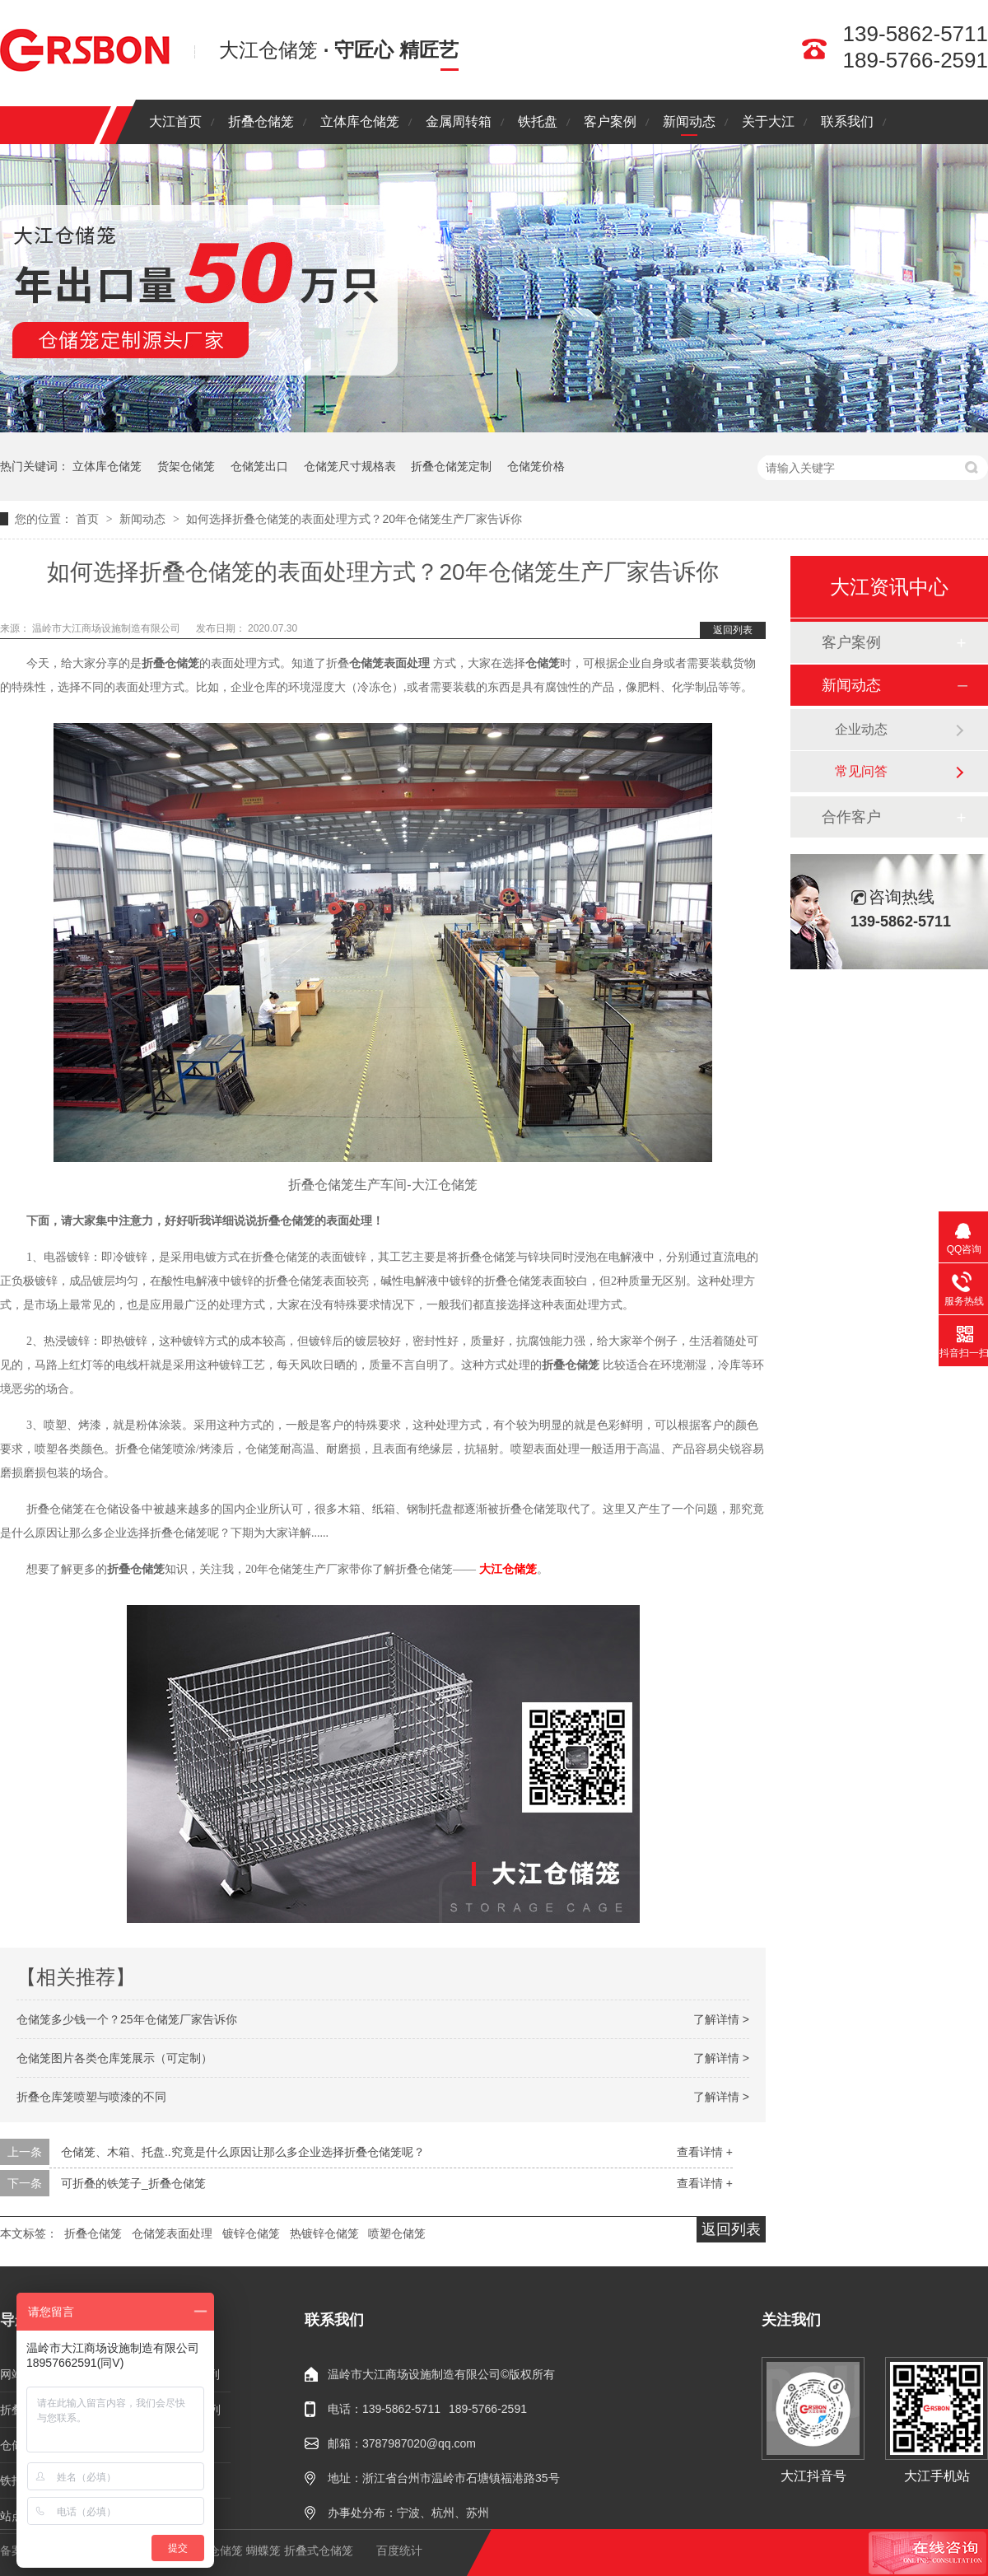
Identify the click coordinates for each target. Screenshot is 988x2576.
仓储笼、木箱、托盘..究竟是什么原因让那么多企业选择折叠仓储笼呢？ (243, 2151)
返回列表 (733, 630)
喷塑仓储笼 (397, 2233)
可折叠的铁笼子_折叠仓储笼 (133, 2183)
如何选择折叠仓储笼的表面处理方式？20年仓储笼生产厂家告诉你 (354, 518)
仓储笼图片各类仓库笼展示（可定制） (114, 2058)
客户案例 (610, 121)
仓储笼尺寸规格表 (350, 466)
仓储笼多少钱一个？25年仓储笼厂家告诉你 (126, 2019)
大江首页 (175, 121)
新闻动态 (689, 121)
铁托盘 (537, 121)
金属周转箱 (459, 121)
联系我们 (847, 121)
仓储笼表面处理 (172, 2233)
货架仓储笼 (186, 466)
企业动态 (861, 729)
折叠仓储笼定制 (451, 466)
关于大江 (768, 121)
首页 (89, 518)
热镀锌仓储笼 (324, 2233)
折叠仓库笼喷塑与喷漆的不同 (91, 2096)
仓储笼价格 (536, 466)
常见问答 (861, 771)
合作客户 (851, 817)
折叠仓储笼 (261, 121)
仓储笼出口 (259, 466)
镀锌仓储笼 (251, 2233)
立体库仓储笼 (359, 121)
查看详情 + (705, 2151)
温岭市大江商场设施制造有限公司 (107, 628)
